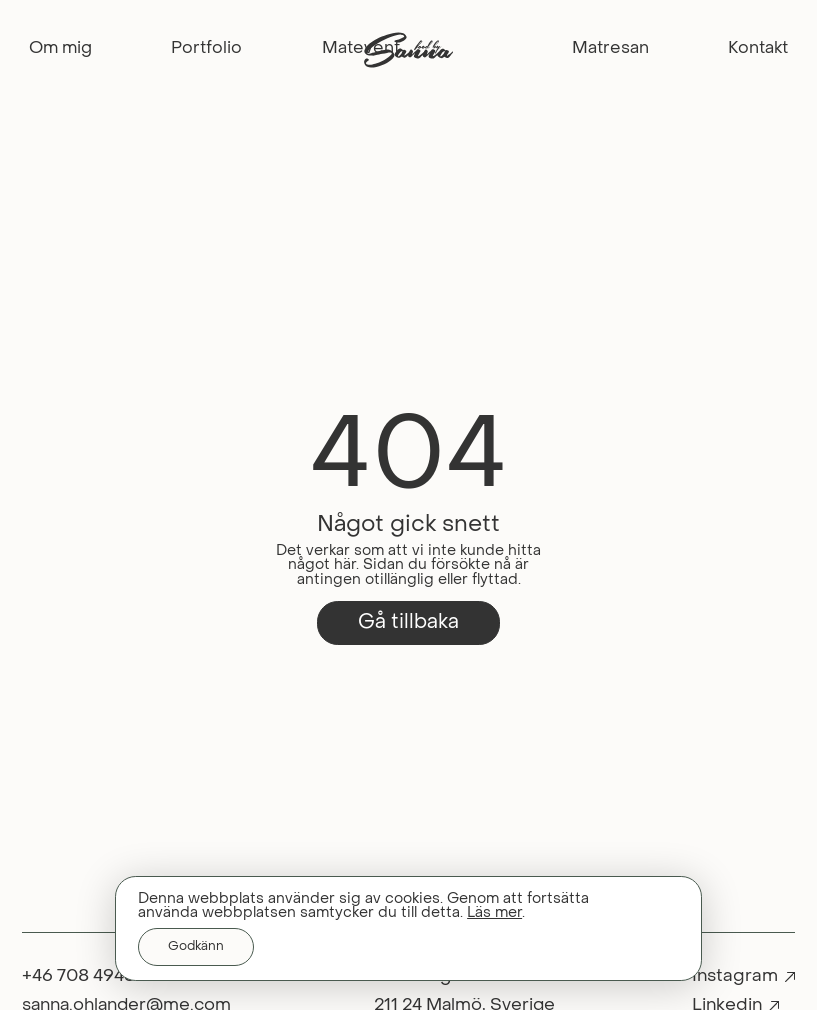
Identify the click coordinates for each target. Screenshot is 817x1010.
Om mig (60, 49)
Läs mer (494, 912)
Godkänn (196, 946)
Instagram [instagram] (735, 975)
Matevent (361, 49)
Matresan (610, 49)
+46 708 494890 (90, 975)
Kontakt (758, 49)
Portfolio (206, 49)
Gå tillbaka (408, 622)
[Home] (409, 38)
